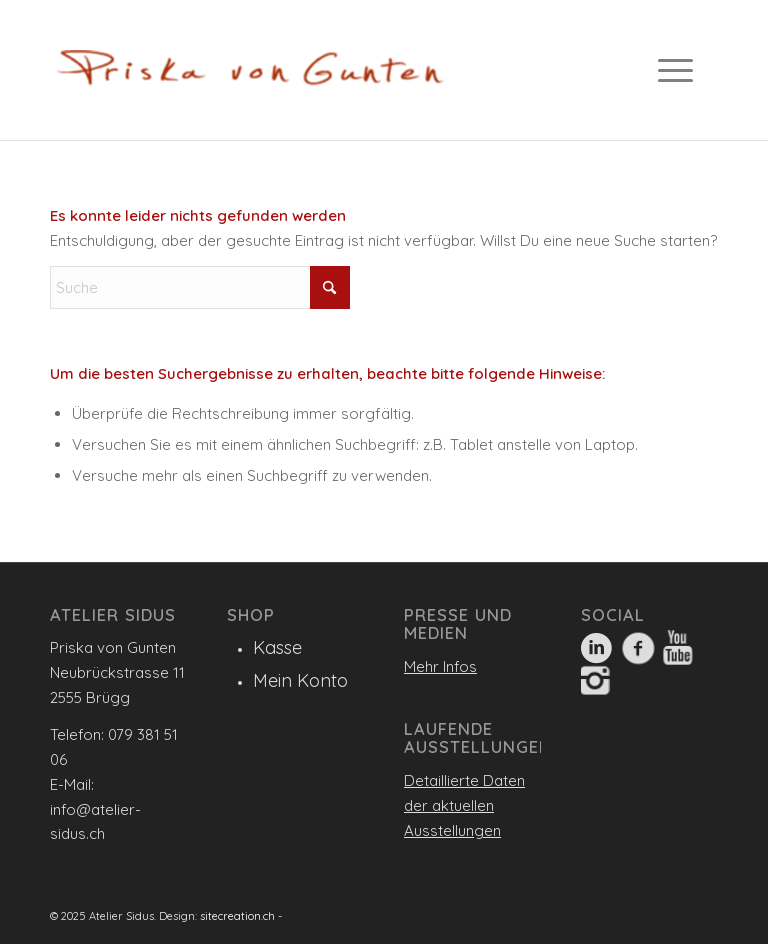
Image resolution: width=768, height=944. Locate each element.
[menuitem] (683, 70)
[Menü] (670, 70)
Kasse (277, 647)
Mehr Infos (440, 666)
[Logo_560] (250, 75)
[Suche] (200, 287)
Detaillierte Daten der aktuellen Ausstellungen (464, 805)
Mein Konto (300, 680)
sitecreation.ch (237, 916)
